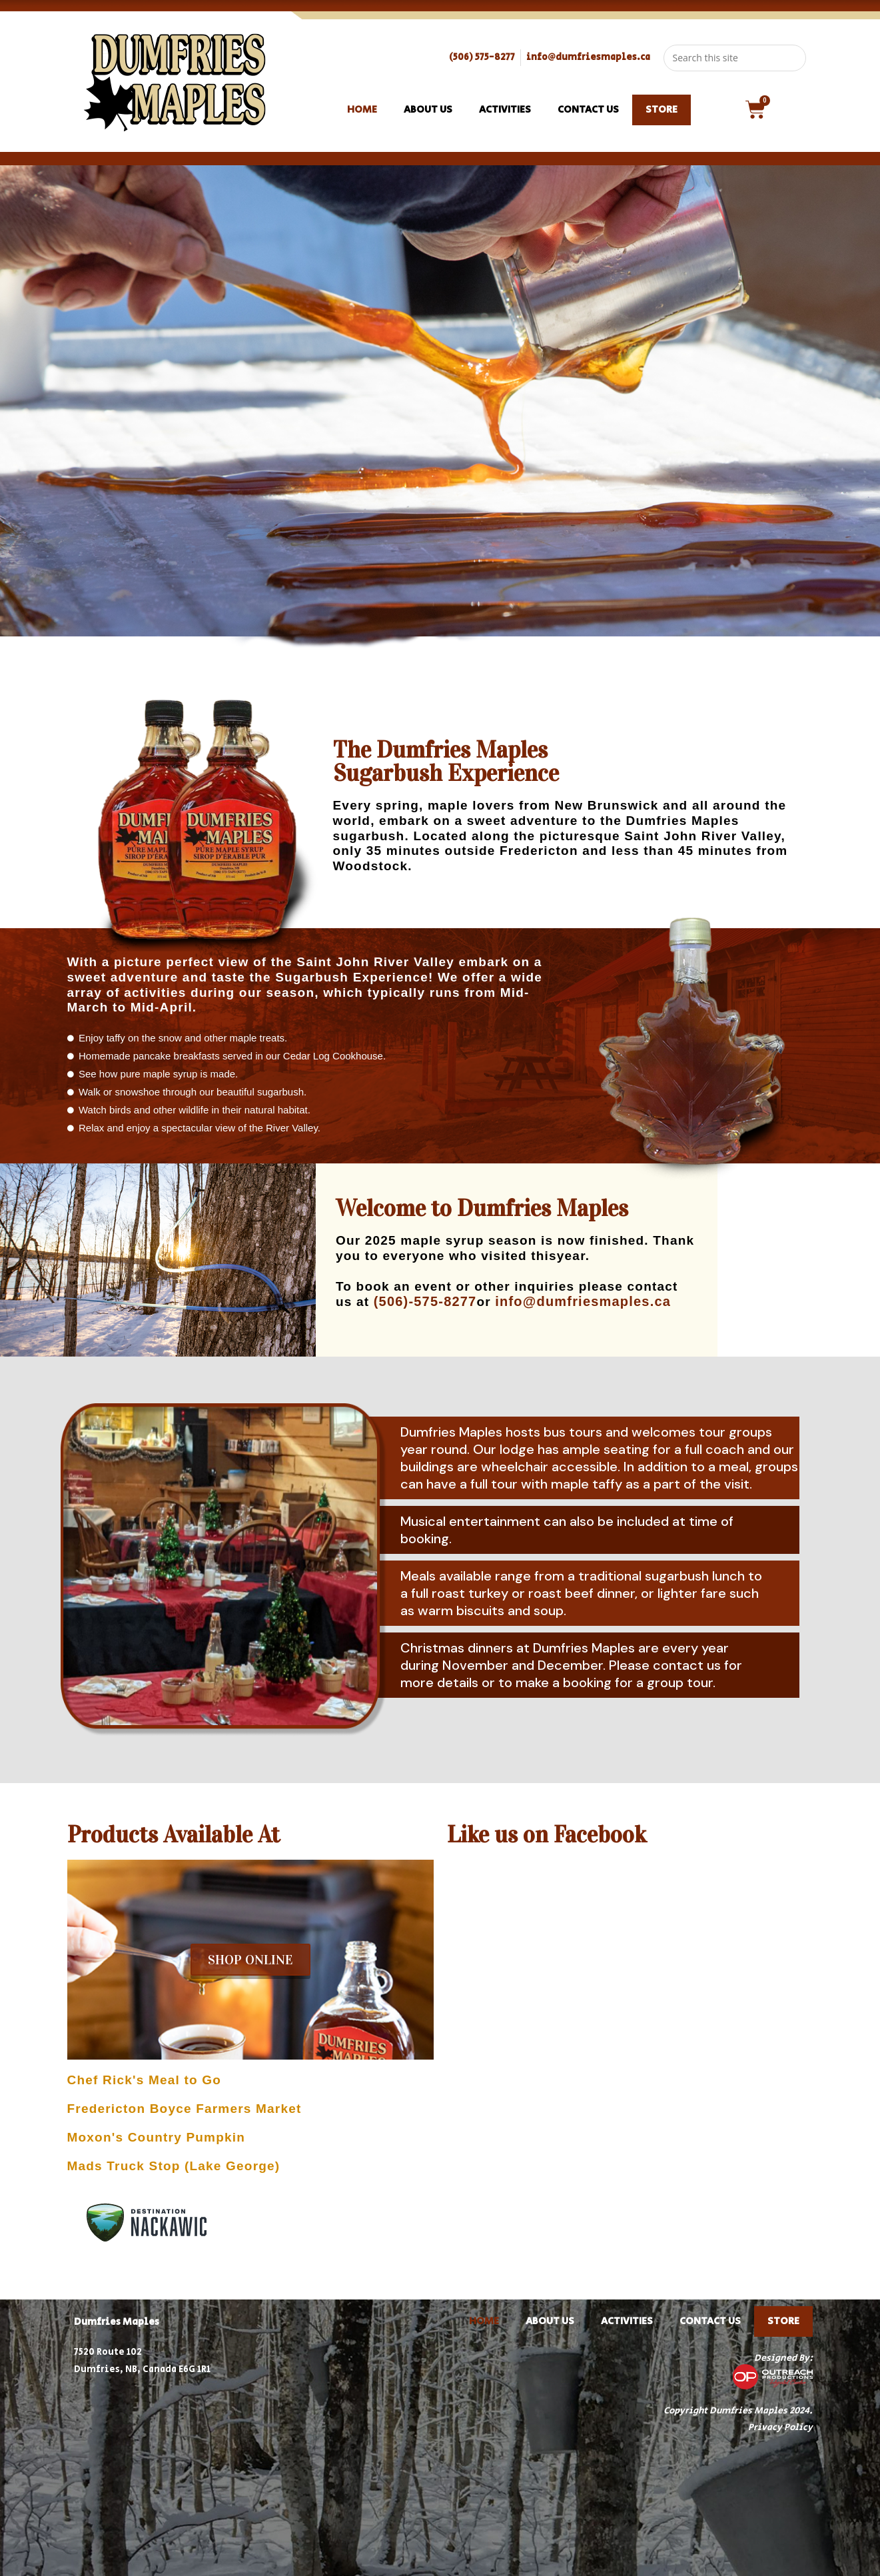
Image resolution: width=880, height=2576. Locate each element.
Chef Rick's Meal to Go (144, 2080)
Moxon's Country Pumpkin (156, 2137)
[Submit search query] (792, 58)
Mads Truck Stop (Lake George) (173, 2166)
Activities (505, 110)
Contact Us (588, 110)
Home (362, 110)
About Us (428, 110)
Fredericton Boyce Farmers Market (184, 2109)
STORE (661, 110)
